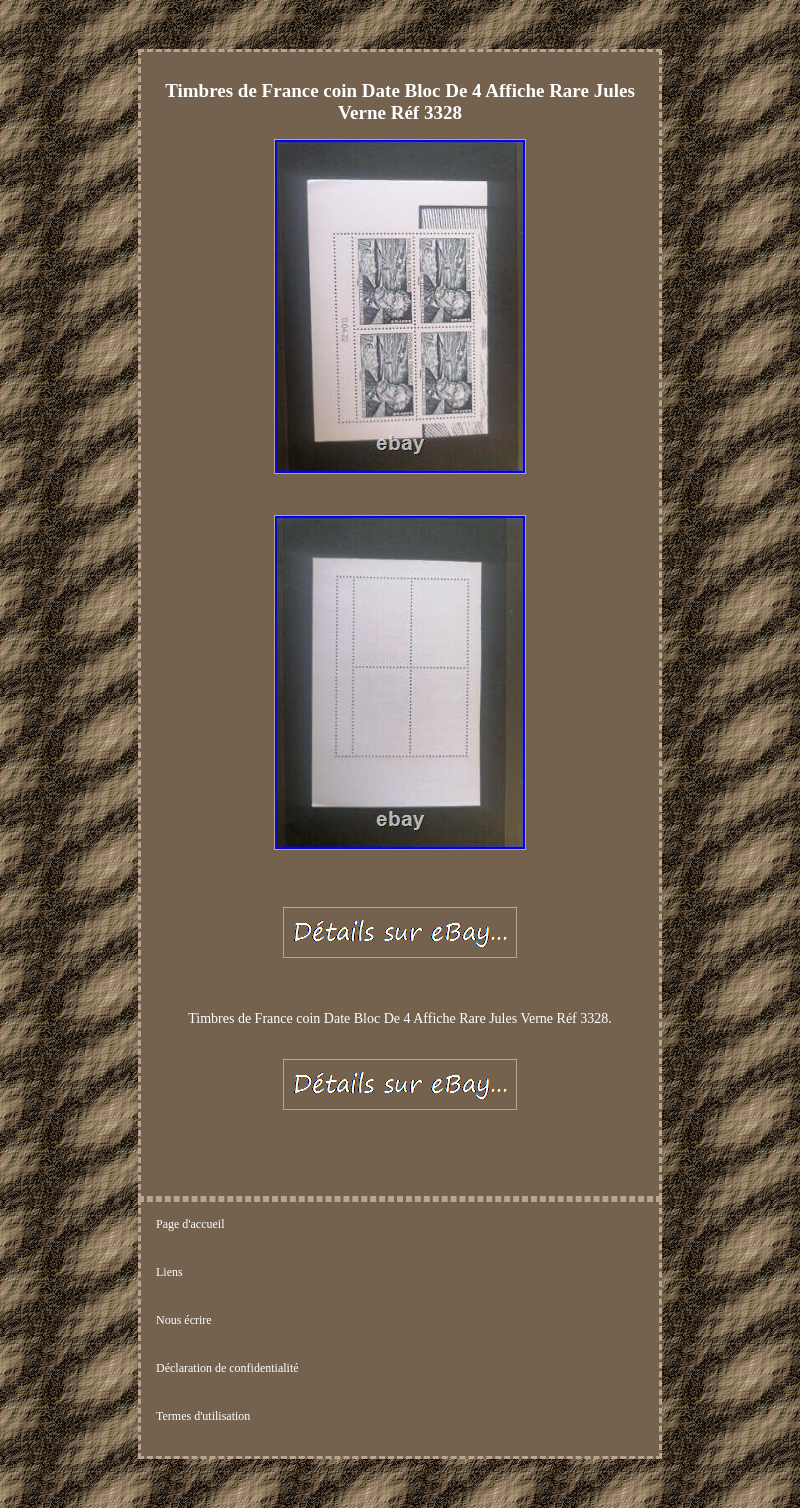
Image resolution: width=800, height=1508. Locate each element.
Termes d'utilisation (203, 1416)
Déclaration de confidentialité (227, 1368)
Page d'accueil (190, 1224)
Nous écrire (184, 1320)
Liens (169, 1272)
